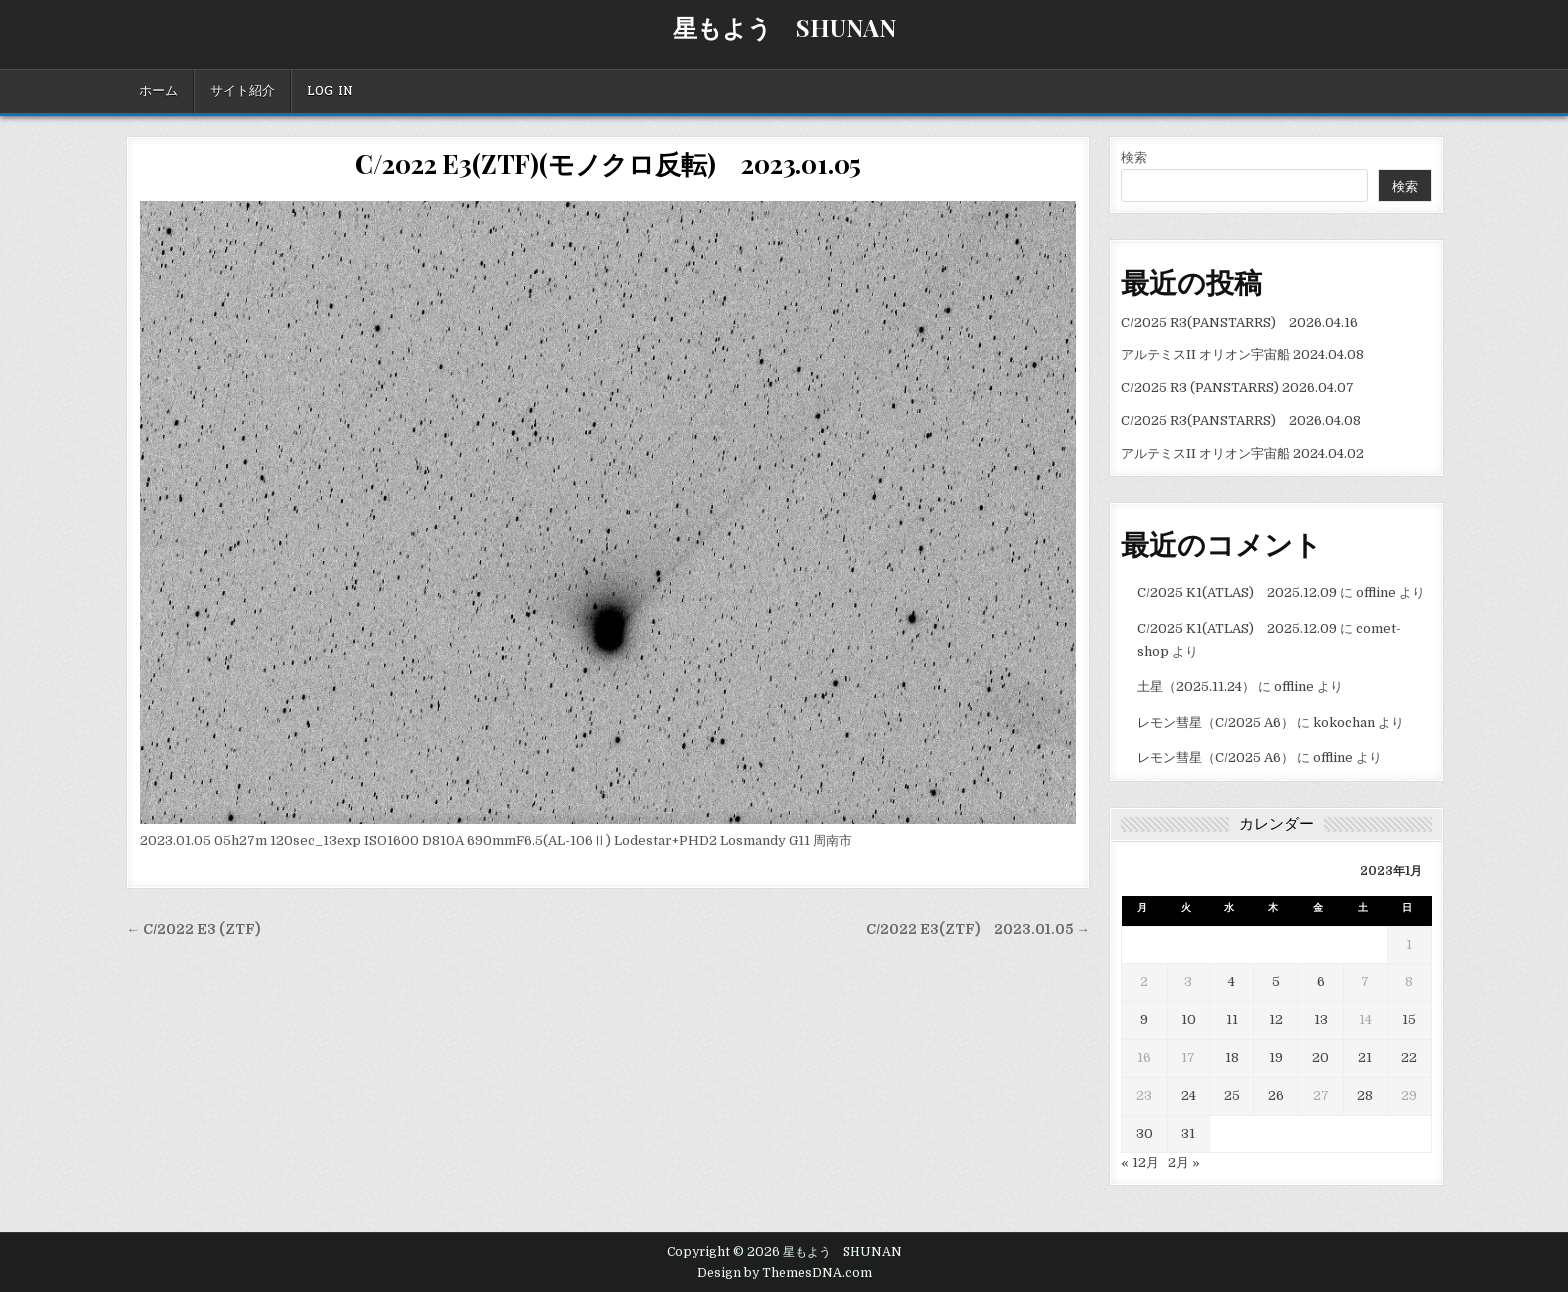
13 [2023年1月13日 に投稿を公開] (1321, 1019)
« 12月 (1140, 1162)
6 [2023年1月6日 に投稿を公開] (1321, 981)
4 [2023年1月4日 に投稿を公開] (1231, 981)
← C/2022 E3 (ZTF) (193, 929)
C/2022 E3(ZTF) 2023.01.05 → (978, 929)
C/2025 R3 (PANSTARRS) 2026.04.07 (1237, 387)
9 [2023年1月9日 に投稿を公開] (1144, 1019)
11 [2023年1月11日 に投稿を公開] (1232, 1019)
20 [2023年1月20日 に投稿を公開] (1320, 1057)
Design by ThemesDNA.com (784, 1273)
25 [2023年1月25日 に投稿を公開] (1232, 1095)
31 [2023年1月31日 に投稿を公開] (1188, 1133)
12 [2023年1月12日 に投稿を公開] (1276, 1019)
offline (1376, 592)
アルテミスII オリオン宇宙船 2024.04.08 (1242, 354)
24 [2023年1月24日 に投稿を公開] (1188, 1095)
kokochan (1344, 722)
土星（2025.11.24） (1196, 686)
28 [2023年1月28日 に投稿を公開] (1365, 1095)
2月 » (1184, 1162)
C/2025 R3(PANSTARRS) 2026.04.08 (1241, 420)
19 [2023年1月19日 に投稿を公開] (1276, 1057)
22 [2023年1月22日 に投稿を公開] (1409, 1057)
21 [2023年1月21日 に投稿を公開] (1365, 1057)
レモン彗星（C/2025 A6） (1215, 722)
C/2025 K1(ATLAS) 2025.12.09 (1237, 592)
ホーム (158, 91)
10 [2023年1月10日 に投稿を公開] (1188, 1019)
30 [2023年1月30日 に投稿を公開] (1144, 1133)
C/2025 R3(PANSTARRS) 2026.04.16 (1239, 322)
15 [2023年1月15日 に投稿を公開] (1409, 1019)
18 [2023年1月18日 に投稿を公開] (1232, 1057)
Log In (330, 91)
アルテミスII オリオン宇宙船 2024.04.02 (1242, 453)
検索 (1134, 157)
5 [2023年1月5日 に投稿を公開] (1276, 981)
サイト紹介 (242, 91)
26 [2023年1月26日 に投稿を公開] (1276, 1095)
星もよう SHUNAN (784, 27)
